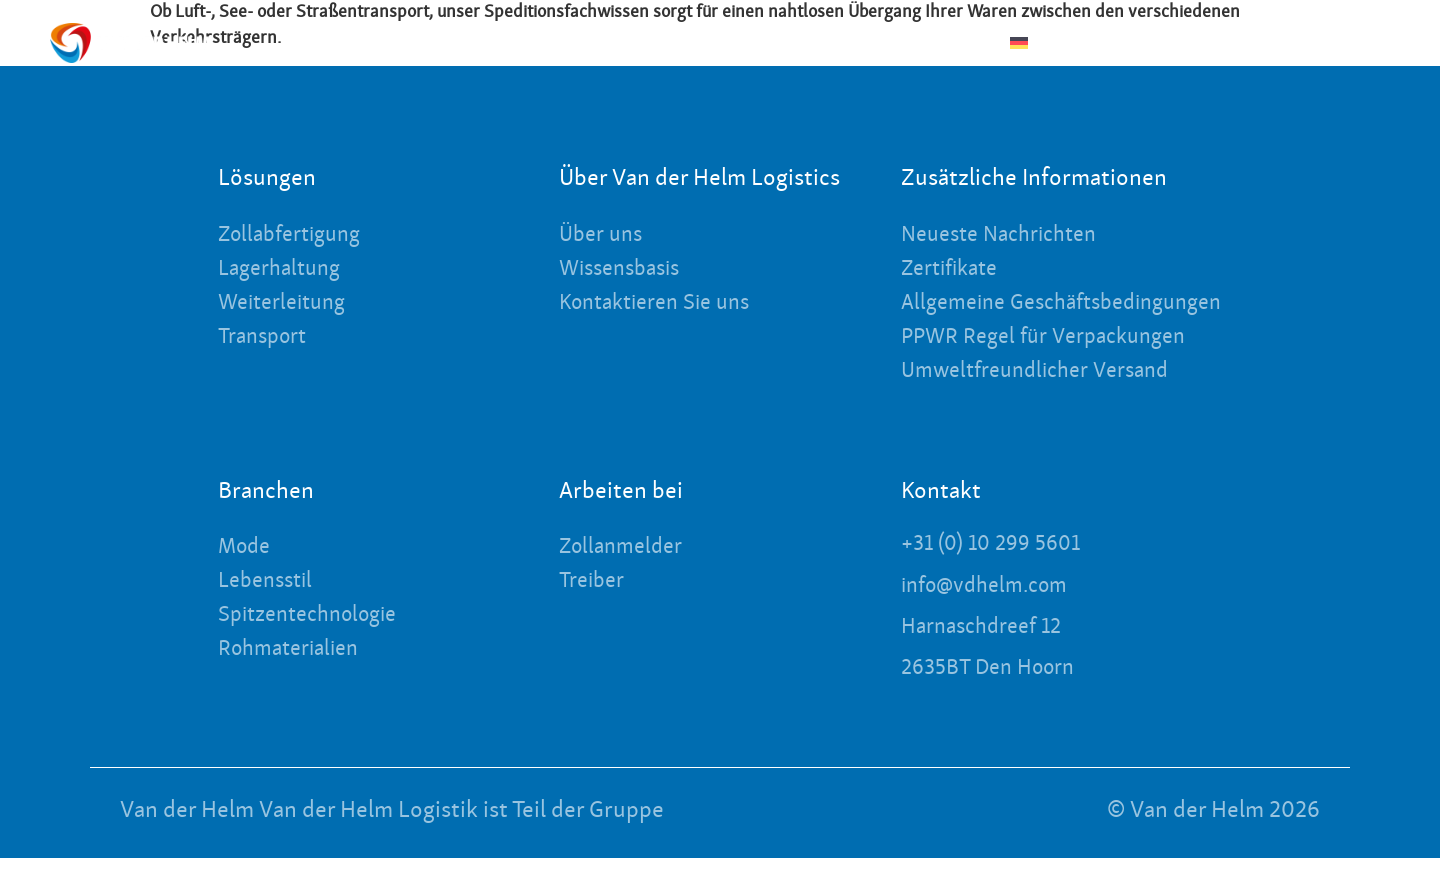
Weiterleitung (288, 304)
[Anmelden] (1327, 43)
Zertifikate (955, 270)
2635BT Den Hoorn (996, 685)
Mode (247, 568)
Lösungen (603, 43)
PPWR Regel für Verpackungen (1054, 358)
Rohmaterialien (295, 670)
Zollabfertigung (296, 236)
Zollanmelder (626, 568)
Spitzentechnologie (316, 636)
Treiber (595, 602)
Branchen (461, 43)
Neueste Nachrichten (887, 42)
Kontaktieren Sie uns (663, 304)
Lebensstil (269, 602)
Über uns (730, 42)
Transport (267, 338)
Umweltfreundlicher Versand (1046, 392)
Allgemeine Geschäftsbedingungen (1016, 314)
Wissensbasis (625, 270)
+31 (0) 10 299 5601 (998, 564)
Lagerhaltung (284, 270)
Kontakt (1288, 43)
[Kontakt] (1234, 43)
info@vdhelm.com (992, 605)
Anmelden (1381, 43)
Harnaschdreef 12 (988, 645)
